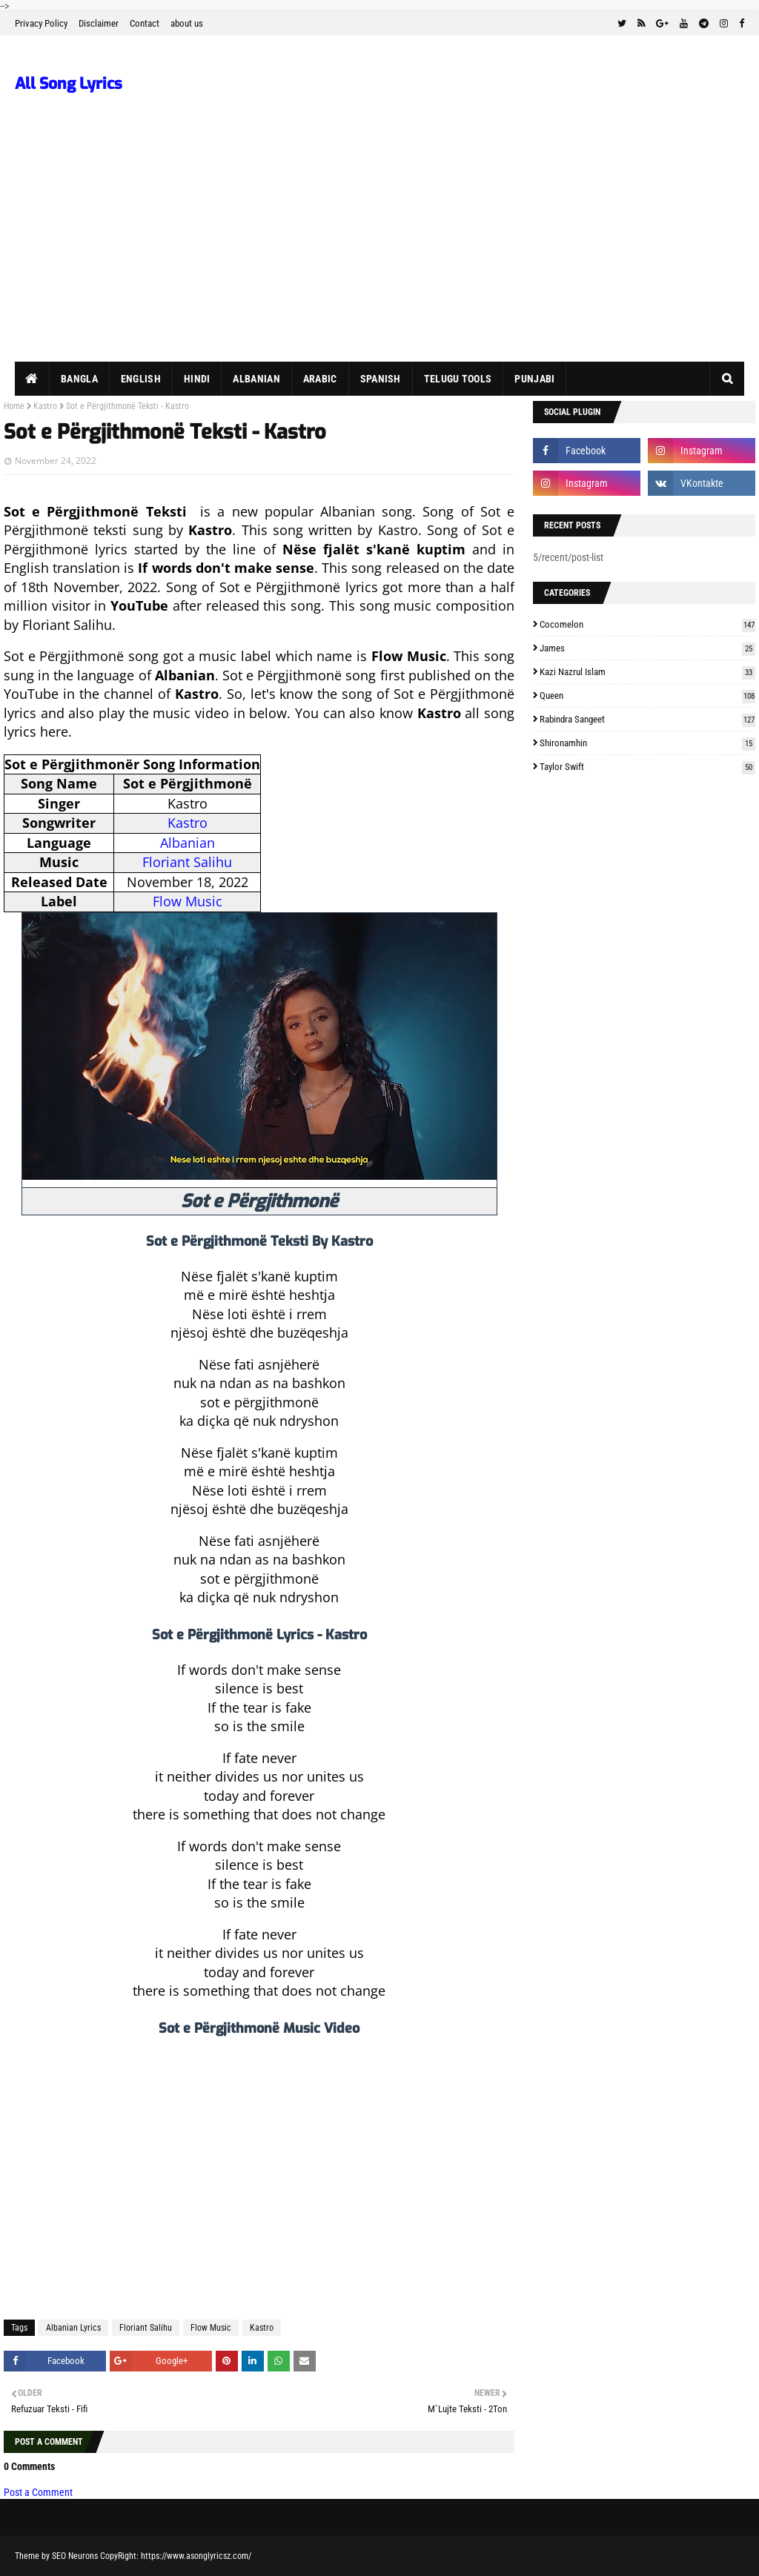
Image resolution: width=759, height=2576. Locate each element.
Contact (144, 23)
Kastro (45, 406)
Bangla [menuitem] (79, 379)
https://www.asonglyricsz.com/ (196, 2556)
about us (186, 23)
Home (14, 406)
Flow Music (187, 901)
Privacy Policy (41, 23)
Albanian (187, 843)
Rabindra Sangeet (647, 719)
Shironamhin (647, 742)
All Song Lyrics (68, 83)
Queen (647, 695)
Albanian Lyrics (73, 2328)
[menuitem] (32, 379)
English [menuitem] (141, 379)
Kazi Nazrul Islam (647, 671)
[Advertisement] (379, 250)
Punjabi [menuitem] (534, 379)
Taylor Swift (647, 766)
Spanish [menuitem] (380, 379)
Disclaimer (99, 23)
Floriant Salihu (187, 862)
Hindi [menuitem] (197, 379)
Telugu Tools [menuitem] (458, 379)
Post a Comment (38, 2492)
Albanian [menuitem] (256, 379)
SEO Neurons (75, 2556)
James (647, 648)
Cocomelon (647, 624)
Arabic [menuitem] (320, 379)
